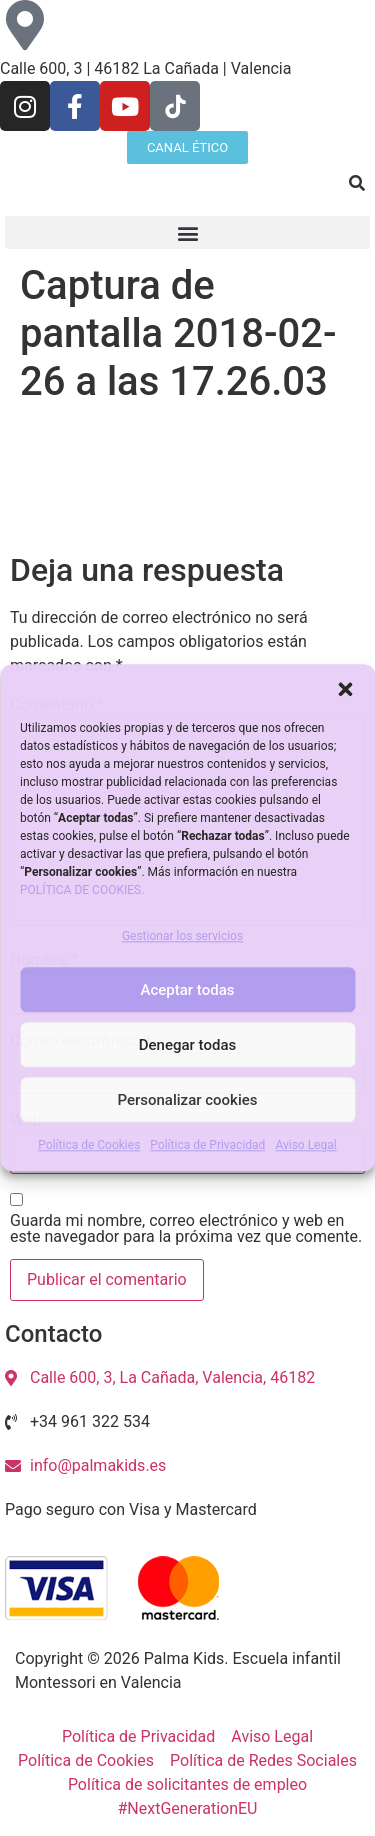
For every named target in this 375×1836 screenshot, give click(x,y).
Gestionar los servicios (182, 937)
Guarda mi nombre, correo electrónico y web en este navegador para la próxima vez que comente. (186, 1229)
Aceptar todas (188, 990)
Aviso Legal (305, 1146)
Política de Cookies (89, 1146)
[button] (345, 689)
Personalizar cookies (187, 1100)
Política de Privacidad (207, 1146)
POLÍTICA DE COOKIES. (82, 890)
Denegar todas (187, 1045)
